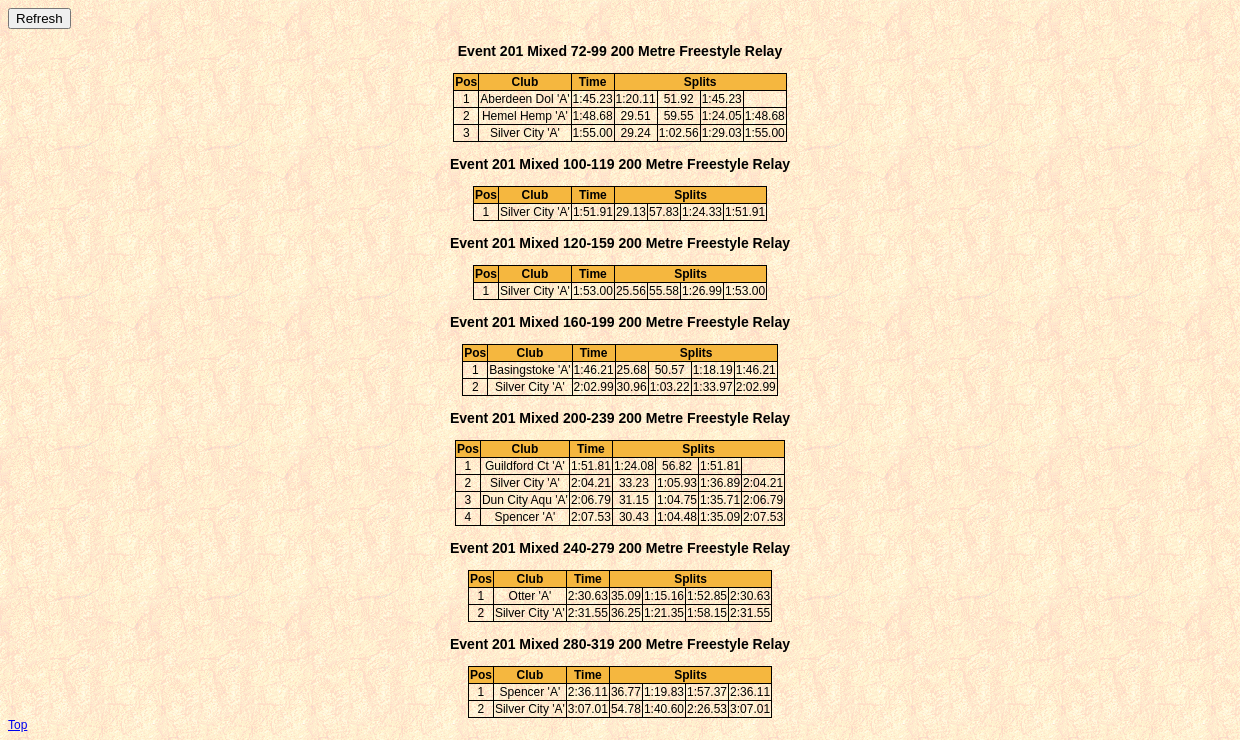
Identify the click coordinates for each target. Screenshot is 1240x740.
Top (17, 725)
